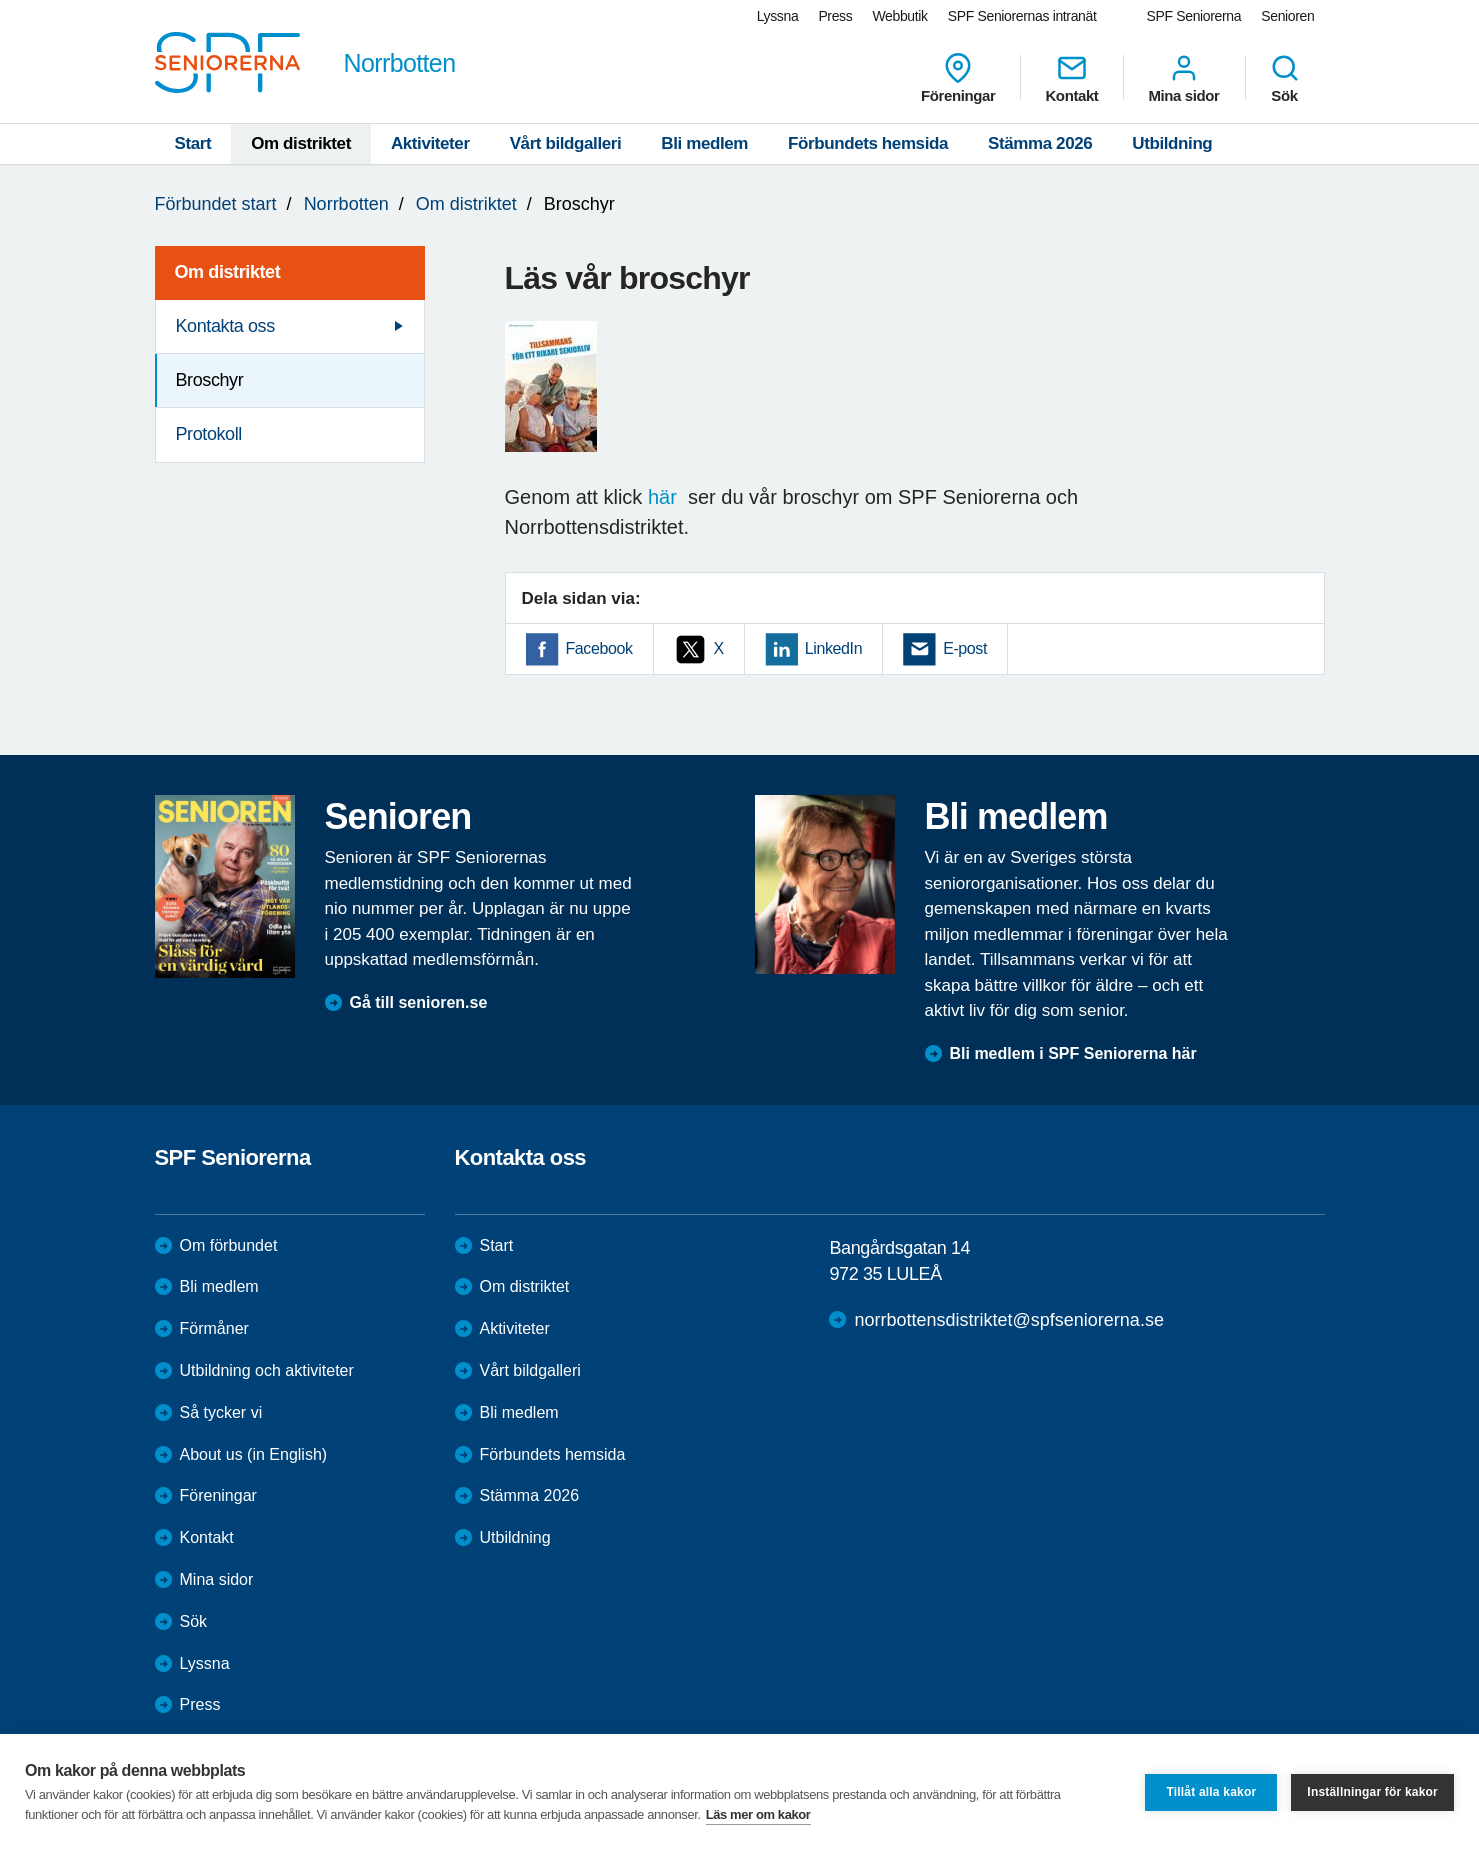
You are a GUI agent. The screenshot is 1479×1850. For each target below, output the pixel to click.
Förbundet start (216, 204)
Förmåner (214, 1328)
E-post (965, 648)
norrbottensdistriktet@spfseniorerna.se (1008, 1320)
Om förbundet (229, 1245)
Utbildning (1172, 143)
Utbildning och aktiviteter (267, 1370)
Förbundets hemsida (868, 143)
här (668, 497)
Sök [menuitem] (1285, 78)
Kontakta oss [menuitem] (225, 326)
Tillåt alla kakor (1211, 1792)
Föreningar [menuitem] (958, 78)
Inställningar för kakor (1372, 1792)
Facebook (599, 648)
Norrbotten (346, 204)
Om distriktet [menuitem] (228, 272)
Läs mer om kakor (758, 1814)
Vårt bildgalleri (566, 143)
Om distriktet (301, 143)
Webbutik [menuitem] (899, 16)
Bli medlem (704, 143)
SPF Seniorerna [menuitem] (1194, 16)
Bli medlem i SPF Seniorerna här (1073, 1053)
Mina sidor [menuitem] (1183, 78)
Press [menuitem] (835, 16)
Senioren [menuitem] (1287, 16)
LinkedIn (833, 648)
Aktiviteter (430, 143)
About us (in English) (254, 1454)
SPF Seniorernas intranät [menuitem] (1022, 16)
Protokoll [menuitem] (209, 434)
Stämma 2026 (1040, 143)
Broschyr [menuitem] (210, 380)
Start (193, 143)
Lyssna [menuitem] (778, 16)
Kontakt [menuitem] (1071, 78)
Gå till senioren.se (419, 1002)
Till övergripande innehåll (0, 0)
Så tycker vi (221, 1412)
